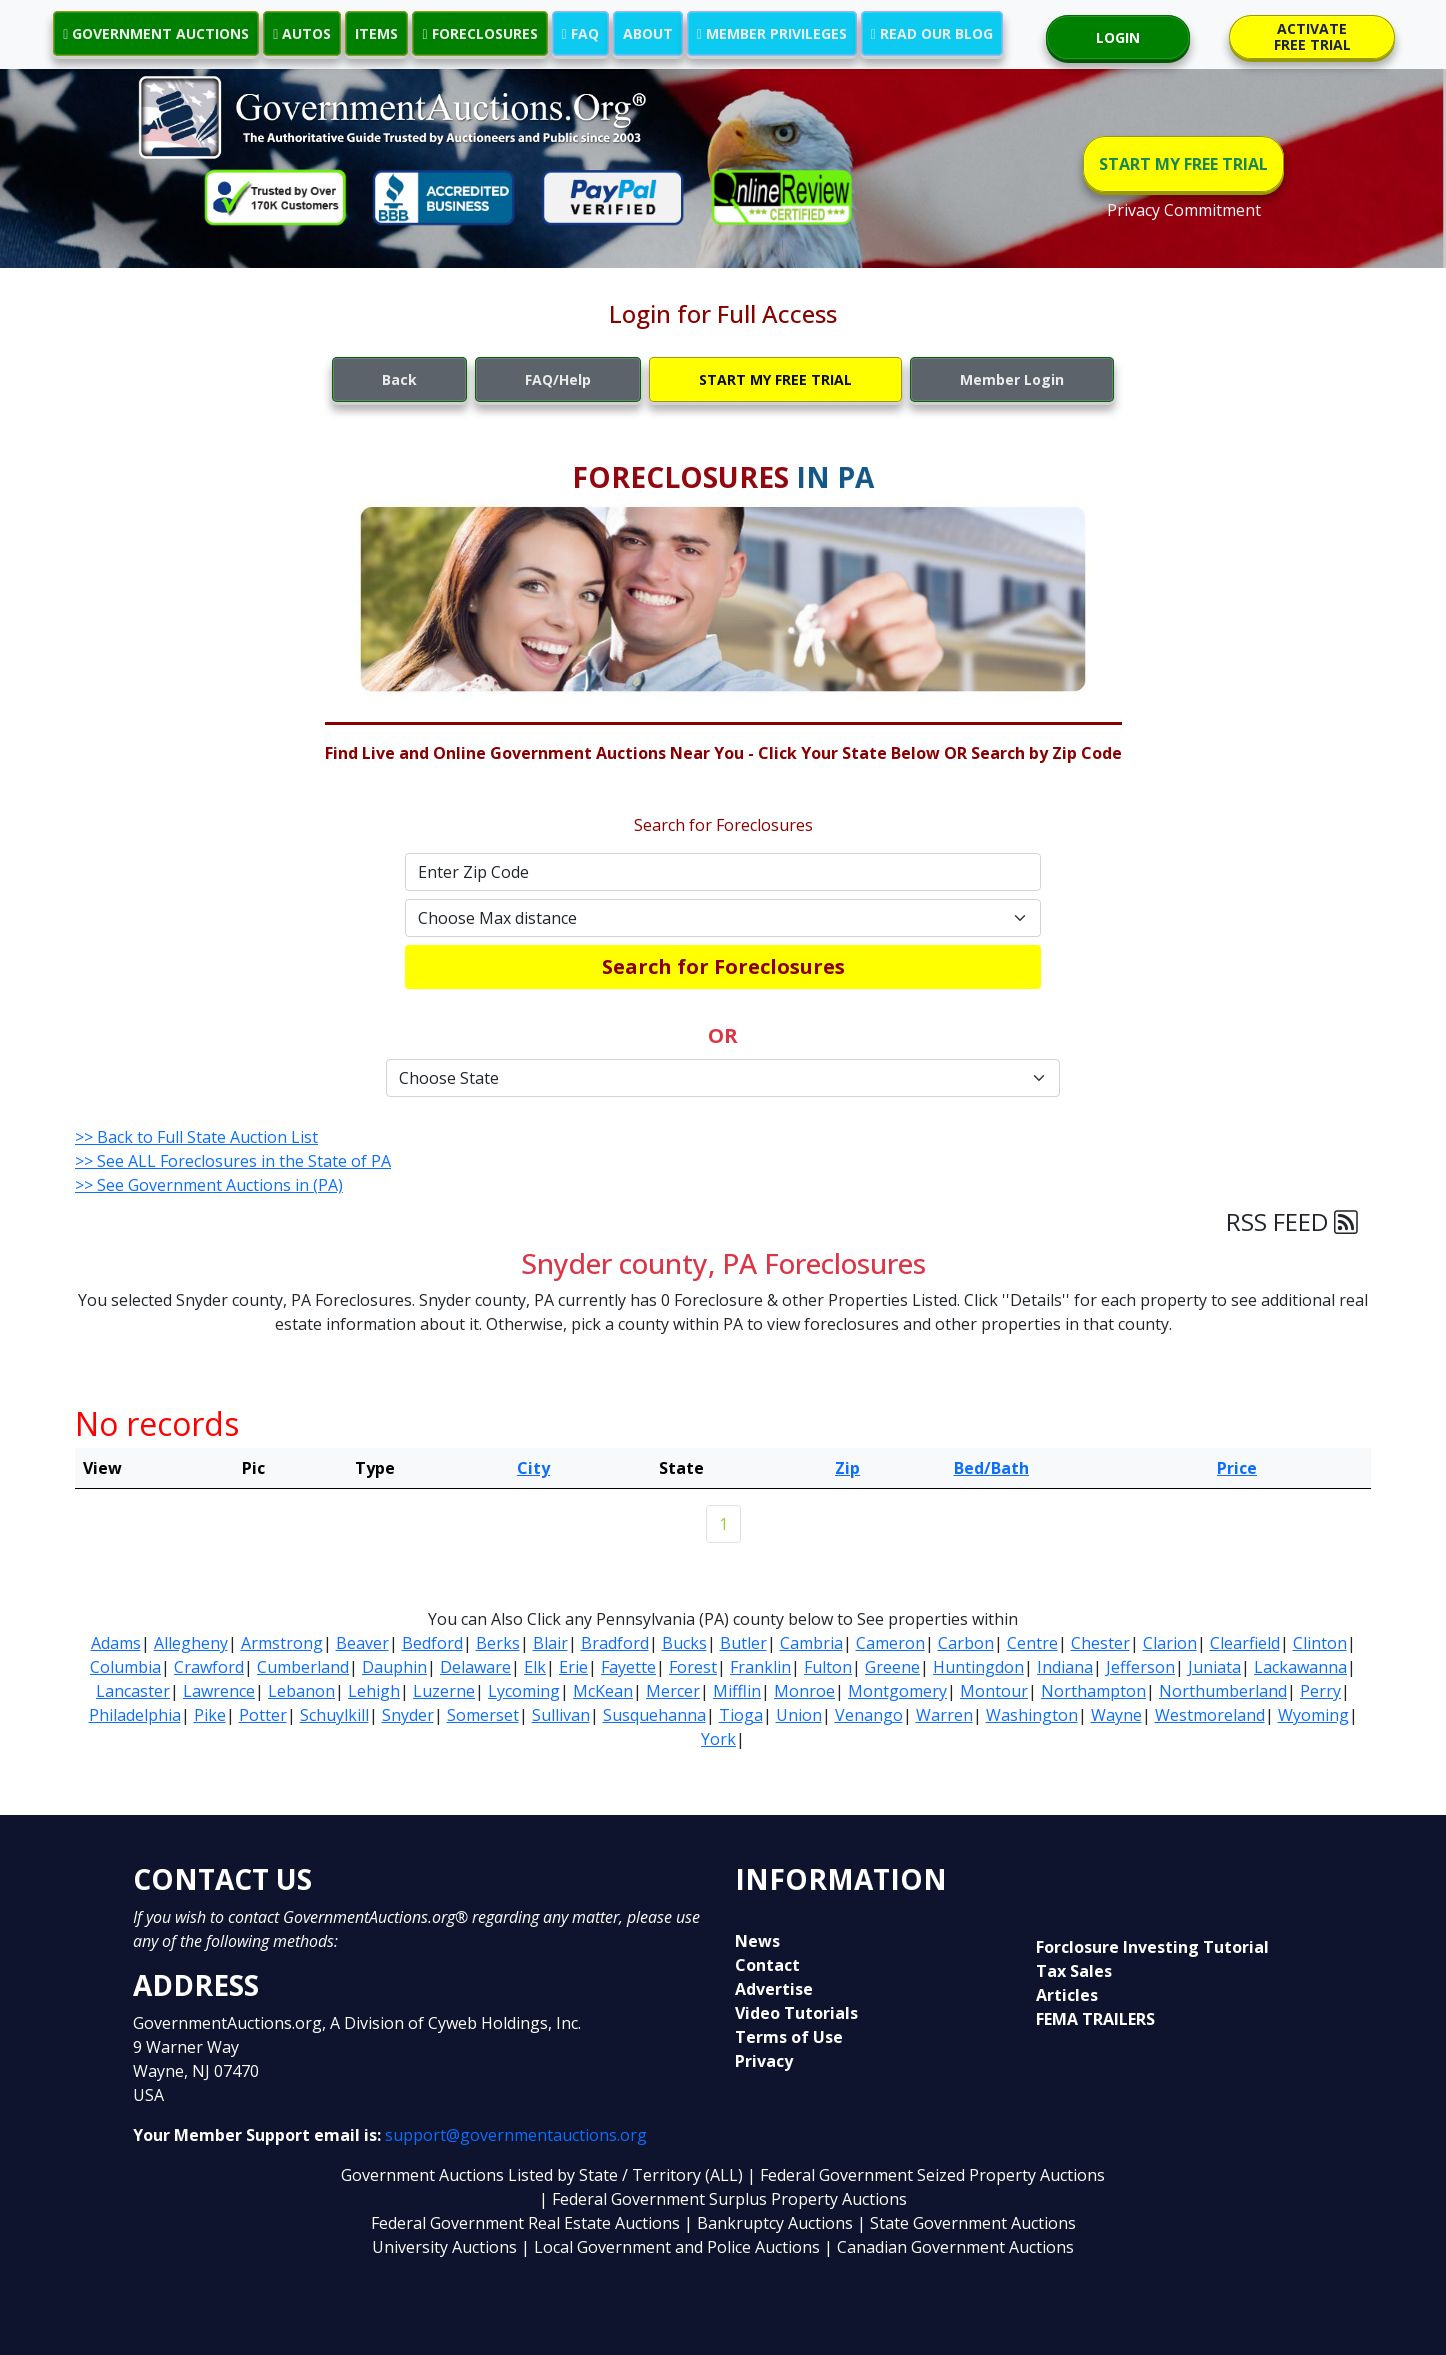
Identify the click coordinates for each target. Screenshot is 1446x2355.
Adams (116, 1643)
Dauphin (394, 1667)
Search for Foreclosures (723, 966)
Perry (1320, 1691)
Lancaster (133, 1691)
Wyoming (1313, 1715)
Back (399, 379)
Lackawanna (1300, 1667)
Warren (944, 1715)
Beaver (362, 1643)
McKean (603, 1691)
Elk (535, 1667)
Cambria (811, 1643)
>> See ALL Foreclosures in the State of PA (233, 1161)
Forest (693, 1667)
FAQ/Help (558, 379)
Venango (869, 1715)
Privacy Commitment (1184, 210)
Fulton (828, 1667)
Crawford (209, 1667)
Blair (550, 1643)
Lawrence (219, 1691)
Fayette (628, 1667)
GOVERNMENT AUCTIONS (156, 33)
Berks (498, 1643)
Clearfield (1245, 1643)
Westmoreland (1210, 1715)
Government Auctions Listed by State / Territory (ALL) (544, 2175)
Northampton (1093, 1691)
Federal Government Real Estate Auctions (525, 2223)
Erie (573, 1667)
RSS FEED (1292, 1221)
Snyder (408, 1715)
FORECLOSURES (479, 33)
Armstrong (282, 1643)
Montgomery (897, 1691)
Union (799, 1715)
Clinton (1320, 1643)
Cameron (890, 1643)
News (757, 1941)
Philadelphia (135, 1715)
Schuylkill (334, 1715)
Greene (892, 1667)
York (718, 1739)
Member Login (1012, 379)
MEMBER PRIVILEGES (772, 33)
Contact (767, 1965)
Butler (743, 1643)
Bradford (615, 1643)
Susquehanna (654, 1715)
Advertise (774, 1989)
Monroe (804, 1691)
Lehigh (374, 1691)
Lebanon (301, 1691)
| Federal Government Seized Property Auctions (926, 2175)
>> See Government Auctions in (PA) (209, 1185)
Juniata (1214, 1667)
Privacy (764, 2061)
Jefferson (1140, 1667)
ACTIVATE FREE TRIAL (1312, 36)
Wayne (1116, 1715)
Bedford (432, 1643)
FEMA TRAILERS (1095, 2019)
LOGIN (1118, 37)
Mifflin (737, 1691)
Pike (210, 1715)
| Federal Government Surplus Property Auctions (723, 2199)
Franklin (760, 1667)
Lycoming (524, 1691)
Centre (1032, 1643)
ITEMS (376, 33)
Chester (1100, 1643)
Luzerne (444, 1691)
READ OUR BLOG (932, 33)
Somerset (483, 1715)
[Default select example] (723, 918)
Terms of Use (789, 2037)
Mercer (673, 1691)
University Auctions (446, 2247)
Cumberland (303, 1667)
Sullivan (561, 1715)
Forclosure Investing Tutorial (1152, 1947)
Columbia (125, 1667)
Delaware (475, 1667)
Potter (263, 1715)
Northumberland (1223, 1691)
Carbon (966, 1643)
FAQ (580, 33)
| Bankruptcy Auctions (770, 2223)
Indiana (1065, 1667)
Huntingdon (978, 1667)
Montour (994, 1691)
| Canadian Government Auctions (949, 2247)
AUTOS (302, 33)
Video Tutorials (796, 2013)
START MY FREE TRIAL (1183, 164)
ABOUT (648, 33)
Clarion (1170, 1643)
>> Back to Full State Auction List (196, 1137)
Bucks (684, 1643)
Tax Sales (1074, 1971)
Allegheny (191, 1643)
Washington (1032, 1715)
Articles (1067, 1995)
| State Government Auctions (966, 2223)
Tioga (741, 1715)
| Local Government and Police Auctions (670, 2247)
